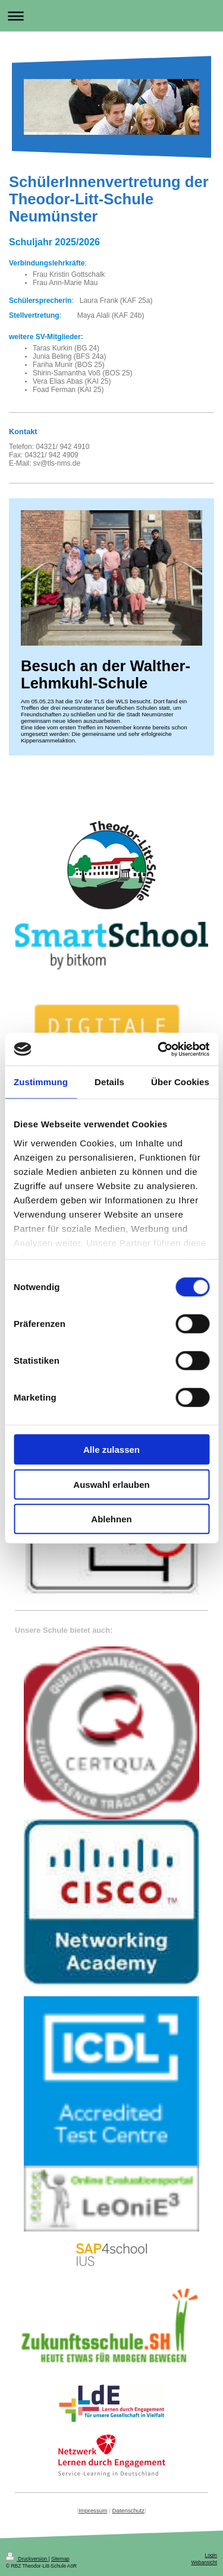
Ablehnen (111, 1519)
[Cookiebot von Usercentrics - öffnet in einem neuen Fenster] (158, 1049)
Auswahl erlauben (111, 1484)
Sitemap (60, 2559)
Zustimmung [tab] (41, 1082)
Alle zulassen (111, 1450)
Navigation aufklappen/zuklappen (111, 16)
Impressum (92, 2510)
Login (211, 2555)
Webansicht (204, 2562)
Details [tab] (109, 1082)
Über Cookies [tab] (180, 1082)
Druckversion (27, 2559)
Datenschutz (128, 2510)
